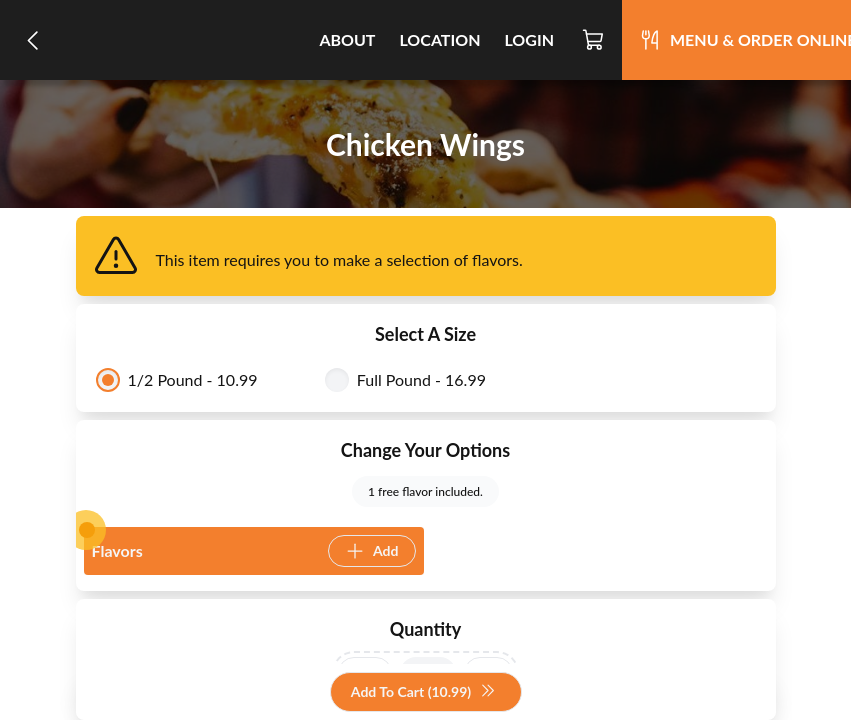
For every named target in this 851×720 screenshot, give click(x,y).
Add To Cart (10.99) (423, 692)
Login (529, 39)
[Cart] (594, 40)
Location (439, 39)
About (347, 39)
